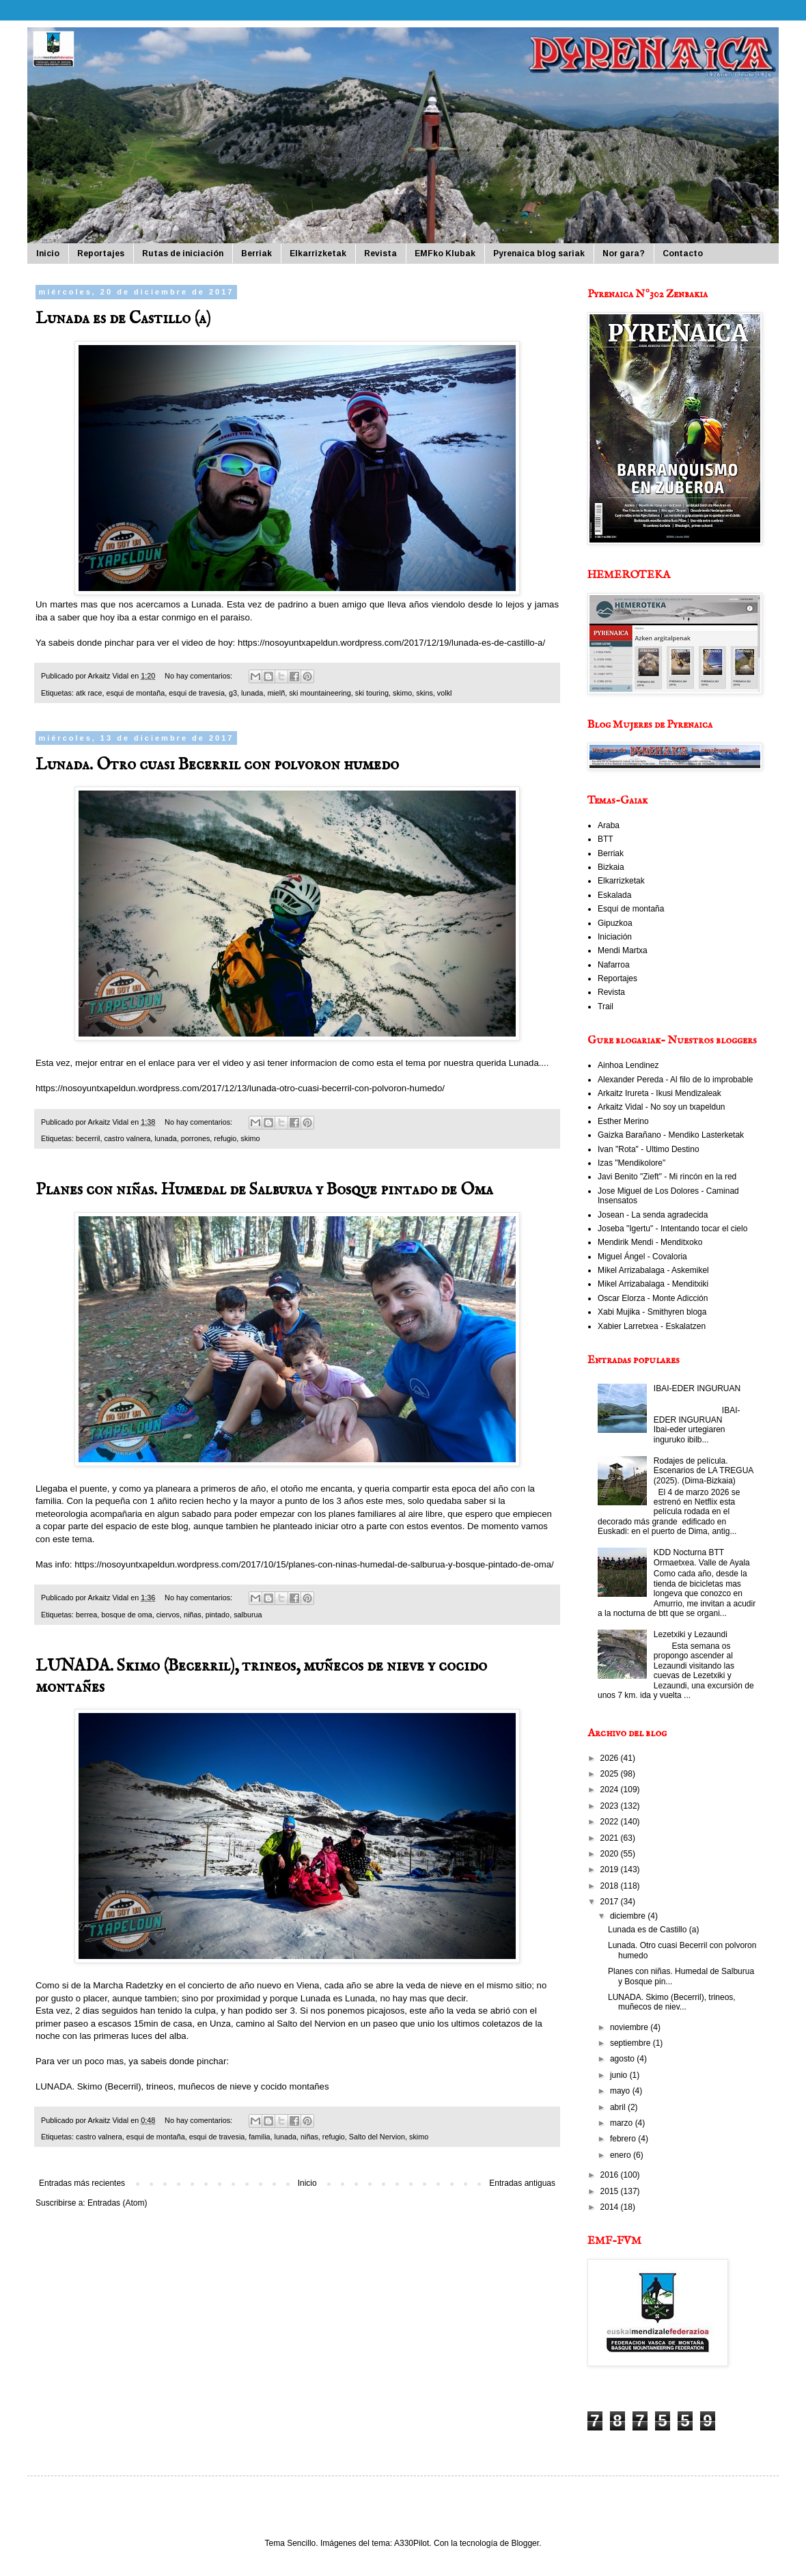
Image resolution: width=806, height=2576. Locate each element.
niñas (193, 1615)
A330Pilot (411, 2543)
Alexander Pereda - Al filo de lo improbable (675, 1079)
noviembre (630, 2027)
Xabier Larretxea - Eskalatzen (652, 1326)
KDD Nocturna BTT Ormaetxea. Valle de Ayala (702, 1557)
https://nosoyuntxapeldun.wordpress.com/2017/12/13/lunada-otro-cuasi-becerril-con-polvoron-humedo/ (240, 1088)
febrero (624, 2138)
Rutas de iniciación (182, 253)
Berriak (256, 253)
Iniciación (615, 937)
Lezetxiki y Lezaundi (690, 1634)
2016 (610, 2175)
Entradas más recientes (82, 2183)
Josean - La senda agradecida (653, 1215)
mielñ (276, 693)
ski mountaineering (320, 693)
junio (620, 2075)
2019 (610, 1869)
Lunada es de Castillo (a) (123, 318)
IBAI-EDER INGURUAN (697, 1388)
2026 (610, 1758)
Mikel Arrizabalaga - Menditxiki (653, 1284)
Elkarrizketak (318, 253)
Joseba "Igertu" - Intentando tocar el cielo (672, 1228)
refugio (225, 1138)
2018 (610, 1886)
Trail (605, 1006)
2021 (610, 1838)
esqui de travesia (197, 693)
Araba (609, 825)
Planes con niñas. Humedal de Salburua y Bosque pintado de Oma (264, 1190)
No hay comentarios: (199, 676)
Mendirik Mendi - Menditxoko (650, 1242)
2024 (610, 1789)
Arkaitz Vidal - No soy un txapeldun (661, 1107)
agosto (623, 2059)
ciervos (168, 1615)
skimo (402, 693)
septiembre (631, 2043)
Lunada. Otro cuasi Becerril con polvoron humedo (217, 765)
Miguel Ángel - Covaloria (642, 1256)
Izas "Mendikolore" (631, 1163)
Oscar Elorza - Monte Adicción (653, 1298)
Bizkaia (611, 867)
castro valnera (127, 1138)
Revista (380, 253)
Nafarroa (614, 965)
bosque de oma (126, 1615)
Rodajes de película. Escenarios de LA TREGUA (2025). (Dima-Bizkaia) (703, 1470)
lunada (252, 693)
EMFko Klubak (445, 253)
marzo (622, 2123)
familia (259, 2137)
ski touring (372, 693)
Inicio (47, 253)
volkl (444, 693)
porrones (195, 1138)
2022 (610, 1821)
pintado (218, 1615)
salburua (248, 1615)
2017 (610, 1901)
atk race (89, 693)
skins (424, 693)
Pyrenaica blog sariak (539, 253)
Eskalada (614, 895)
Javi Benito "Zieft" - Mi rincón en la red (667, 1176)
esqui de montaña (135, 693)
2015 (610, 2191)
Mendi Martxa (623, 950)
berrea (86, 1615)
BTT (605, 839)
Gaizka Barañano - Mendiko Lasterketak (671, 1135)
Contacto (683, 253)
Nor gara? (623, 253)
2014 (610, 2207)
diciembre (629, 1916)
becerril (88, 1138)
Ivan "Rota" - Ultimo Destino (648, 1149)
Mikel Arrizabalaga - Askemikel (653, 1270)
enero (621, 2155)
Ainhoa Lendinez (628, 1065)
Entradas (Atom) (117, 2203)
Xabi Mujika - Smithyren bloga (652, 1312)
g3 (233, 693)
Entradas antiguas (522, 2183)
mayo (621, 2091)
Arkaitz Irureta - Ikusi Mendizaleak (659, 1093)
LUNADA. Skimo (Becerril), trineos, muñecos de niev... (672, 2002)
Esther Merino (623, 1121)
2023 (610, 1806)
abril (619, 2107)
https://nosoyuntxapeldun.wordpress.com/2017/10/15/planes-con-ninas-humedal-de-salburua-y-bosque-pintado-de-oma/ (314, 1564)
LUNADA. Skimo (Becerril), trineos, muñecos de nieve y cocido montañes (182, 2086)
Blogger (525, 2543)
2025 (610, 1774)
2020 (610, 1854)
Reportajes (100, 253)
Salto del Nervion (377, 2137)
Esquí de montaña (631, 909)
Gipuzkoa (615, 923)
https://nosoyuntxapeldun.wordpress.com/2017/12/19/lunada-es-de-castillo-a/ (391, 643)
